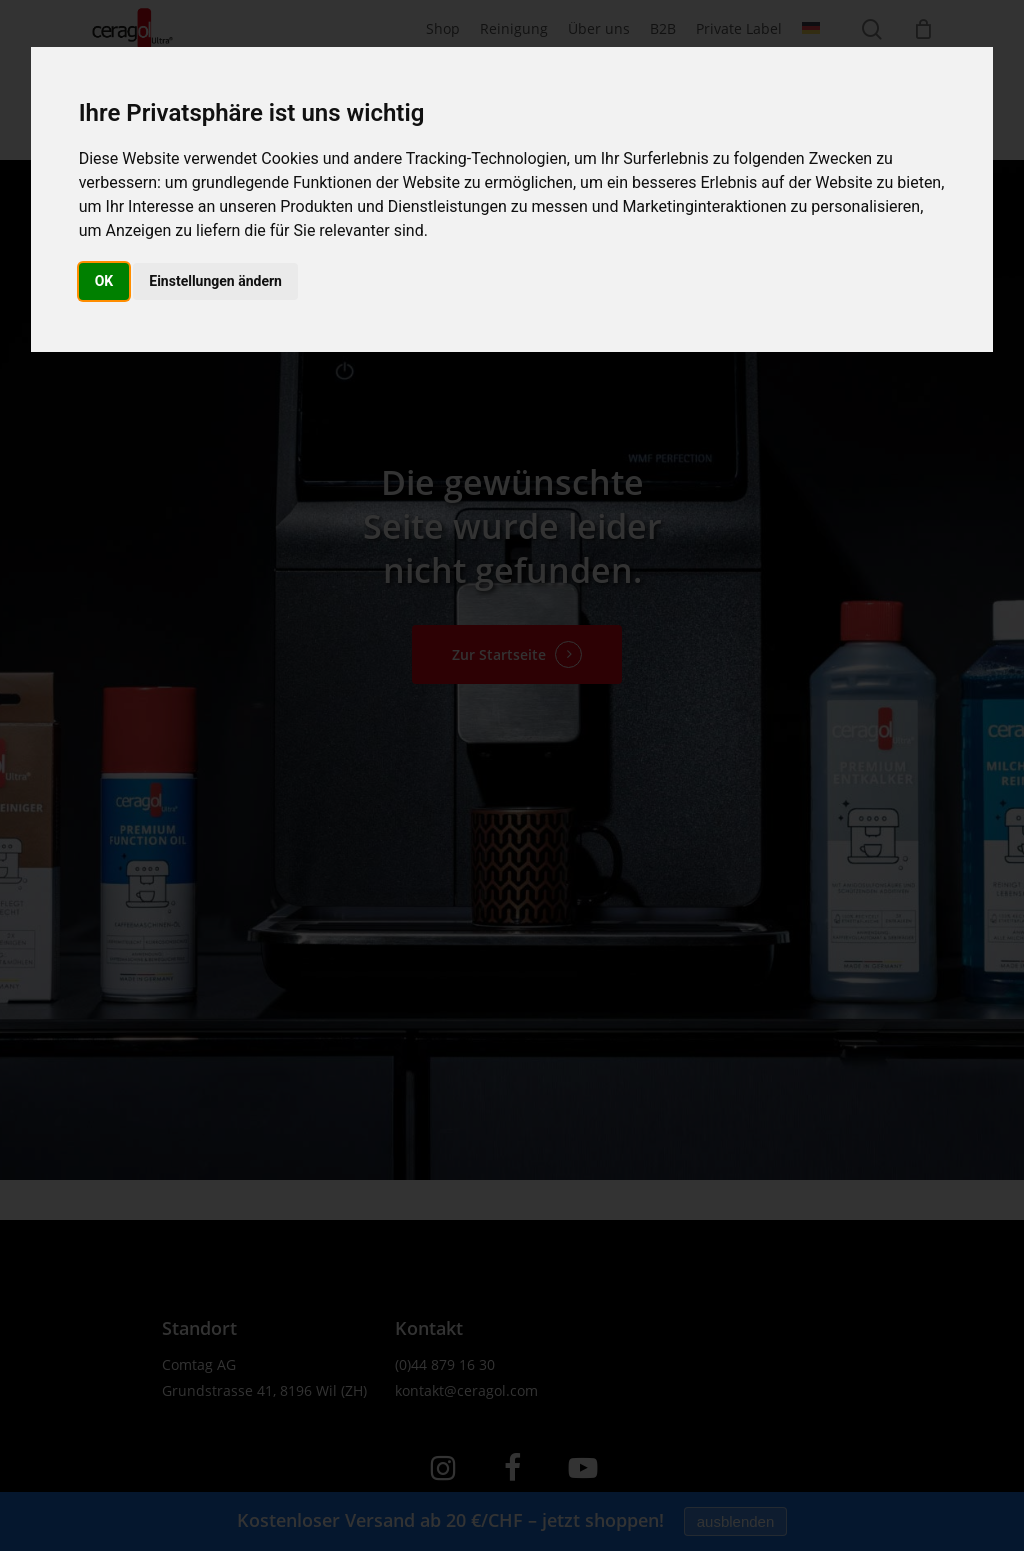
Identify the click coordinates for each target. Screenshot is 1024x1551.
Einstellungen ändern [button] (215, 281)
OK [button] (104, 281)
